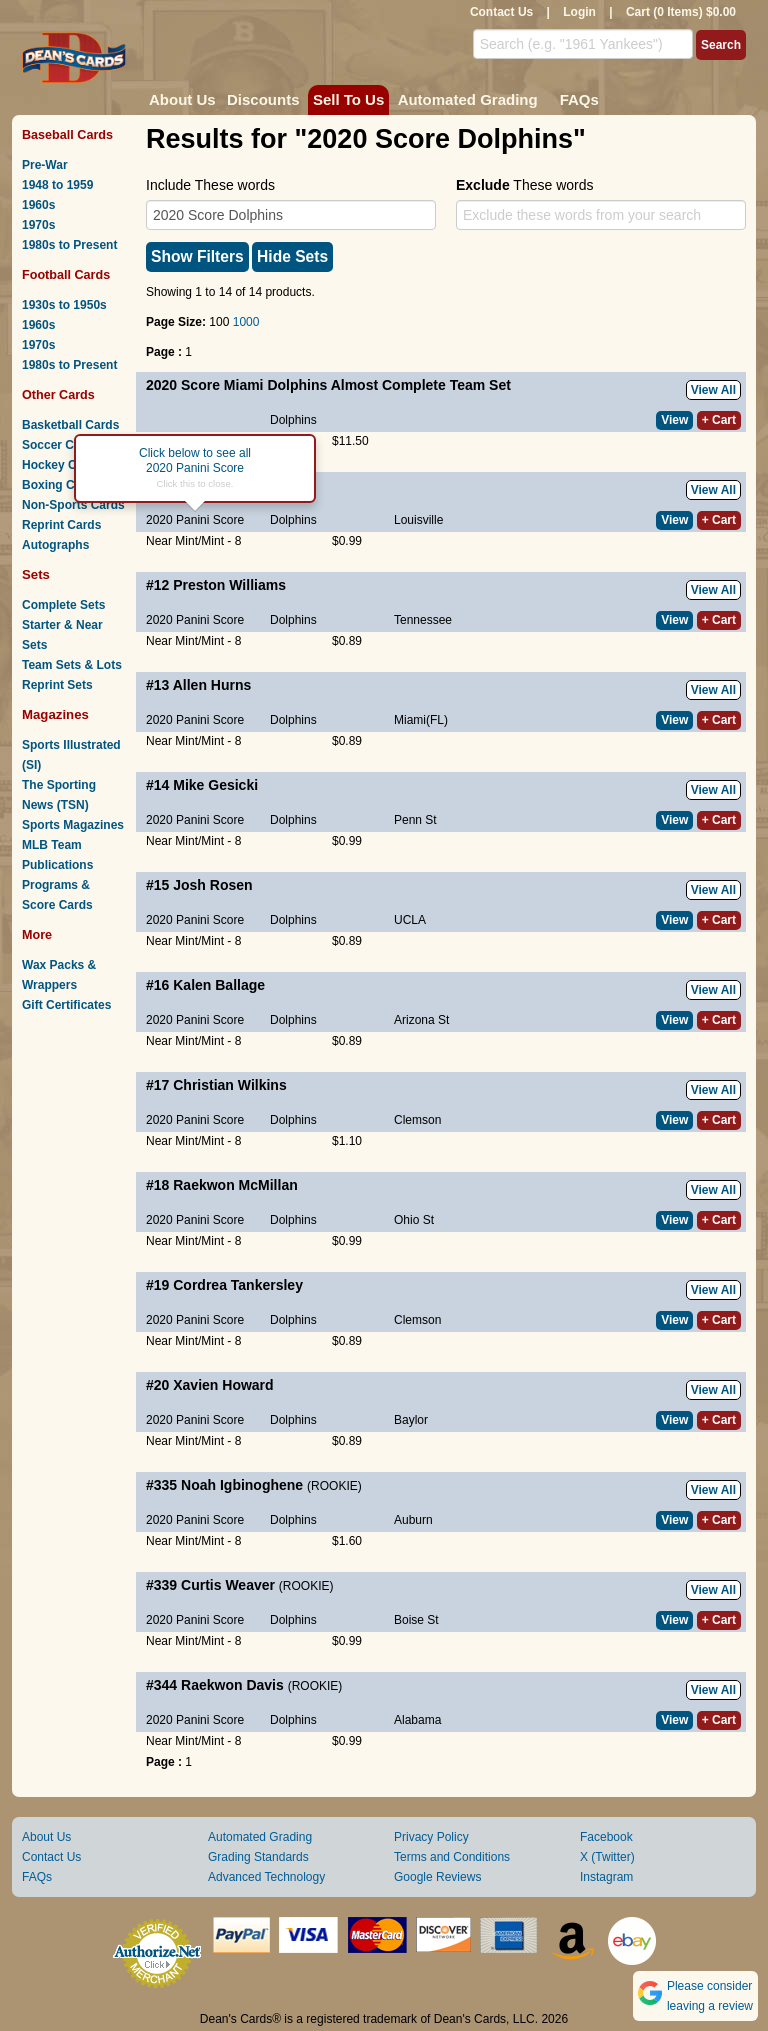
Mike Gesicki (215, 785)
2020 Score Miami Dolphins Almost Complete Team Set (328, 385)
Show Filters (197, 256)
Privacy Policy (431, 1837)
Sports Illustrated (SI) (71, 755)
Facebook (606, 1837)
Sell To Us (348, 99)
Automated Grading (468, 99)
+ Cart (719, 420)
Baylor (411, 1420)
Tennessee (423, 620)
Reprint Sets (57, 685)
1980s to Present (69, 245)
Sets (36, 574)
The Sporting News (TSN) (59, 795)
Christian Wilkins (229, 1085)
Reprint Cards (61, 525)
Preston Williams (229, 585)
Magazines (55, 714)
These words (524, 185)
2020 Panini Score (195, 520)
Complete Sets (63, 605)
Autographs (55, 545)
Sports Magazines (73, 825)
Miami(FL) (421, 720)
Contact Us (501, 12)
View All (713, 390)
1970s (38, 225)
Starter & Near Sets (62, 635)
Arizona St (421, 1020)
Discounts (263, 99)
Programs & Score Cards (57, 895)
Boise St (416, 1620)
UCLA (410, 920)
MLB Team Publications (57, 855)
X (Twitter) (607, 1857)
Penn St (415, 820)
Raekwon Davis (232, 1685)
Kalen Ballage (219, 985)
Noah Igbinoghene (242, 1485)
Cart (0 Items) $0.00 (681, 12)
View (674, 420)
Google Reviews (437, 1877)
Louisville (418, 520)
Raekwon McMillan (235, 1185)
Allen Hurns (212, 685)
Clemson (417, 1120)
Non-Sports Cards (73, 505)
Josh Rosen (212, 885)
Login (579, 12)
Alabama (417, 1720)
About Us (182, 99)
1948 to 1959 (57, 185)
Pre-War (45, 165)
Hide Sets (292, 256)
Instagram (606, 1877)
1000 (246, 322)
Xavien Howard (223, 1385)
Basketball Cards (70, 425)
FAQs (579, 99)
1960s (38, 205)
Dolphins (293, 420)
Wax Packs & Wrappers (59, 975)
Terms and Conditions (452, 1857)
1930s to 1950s (64, 305)
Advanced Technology (266, 1877)
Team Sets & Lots (72, 665)
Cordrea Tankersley (238, 1285)
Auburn (413, 1520)
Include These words (210, 185)
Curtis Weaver (228, 1585)
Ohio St (414, 1220)
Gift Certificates (66, 1005)
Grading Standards (258, 1857)
